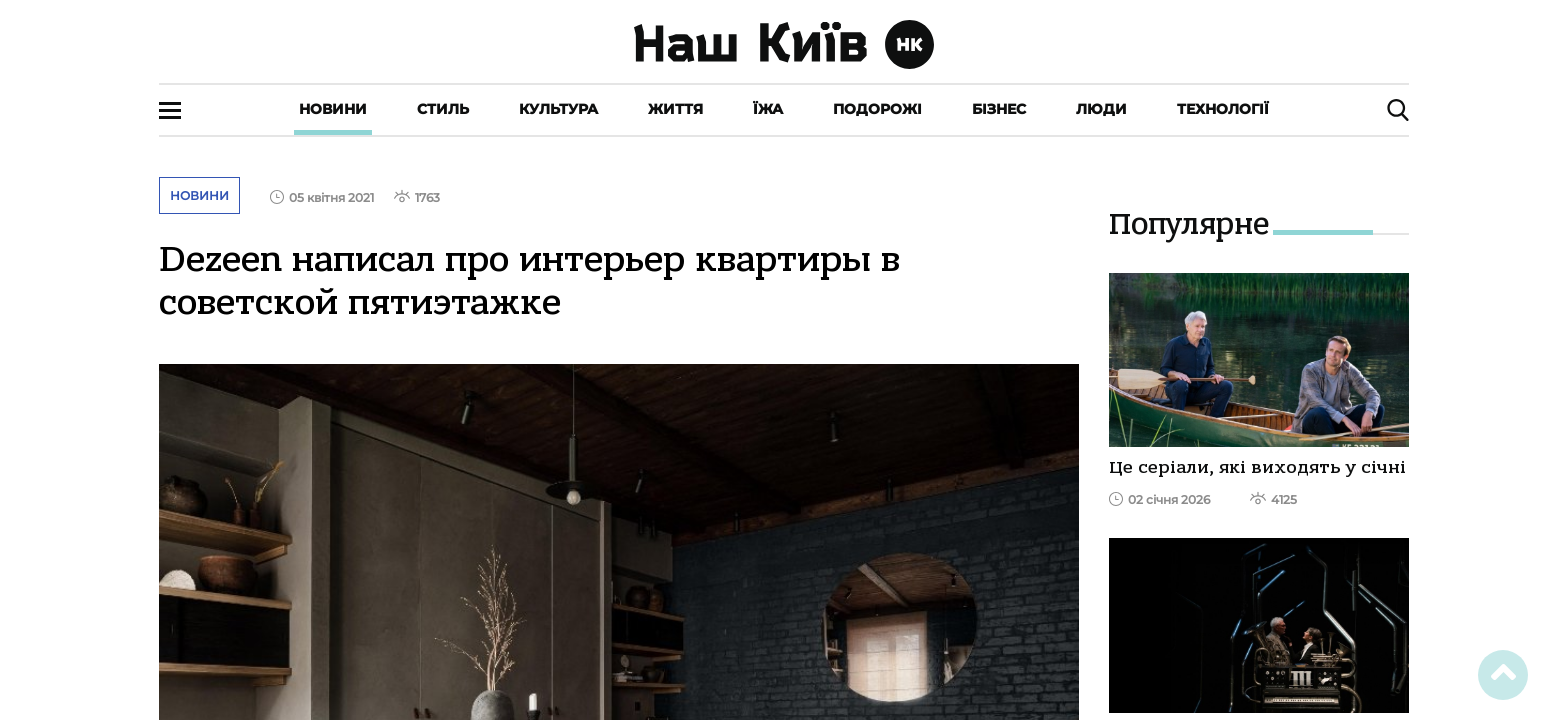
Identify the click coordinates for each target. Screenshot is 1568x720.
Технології (1223, 109)
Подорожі (877, 109)
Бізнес (999, 109)
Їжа (768, 109)
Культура (558, 109)
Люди (1101, 109)
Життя (675, 109)
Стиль (443, 109)
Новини (333, 109)
